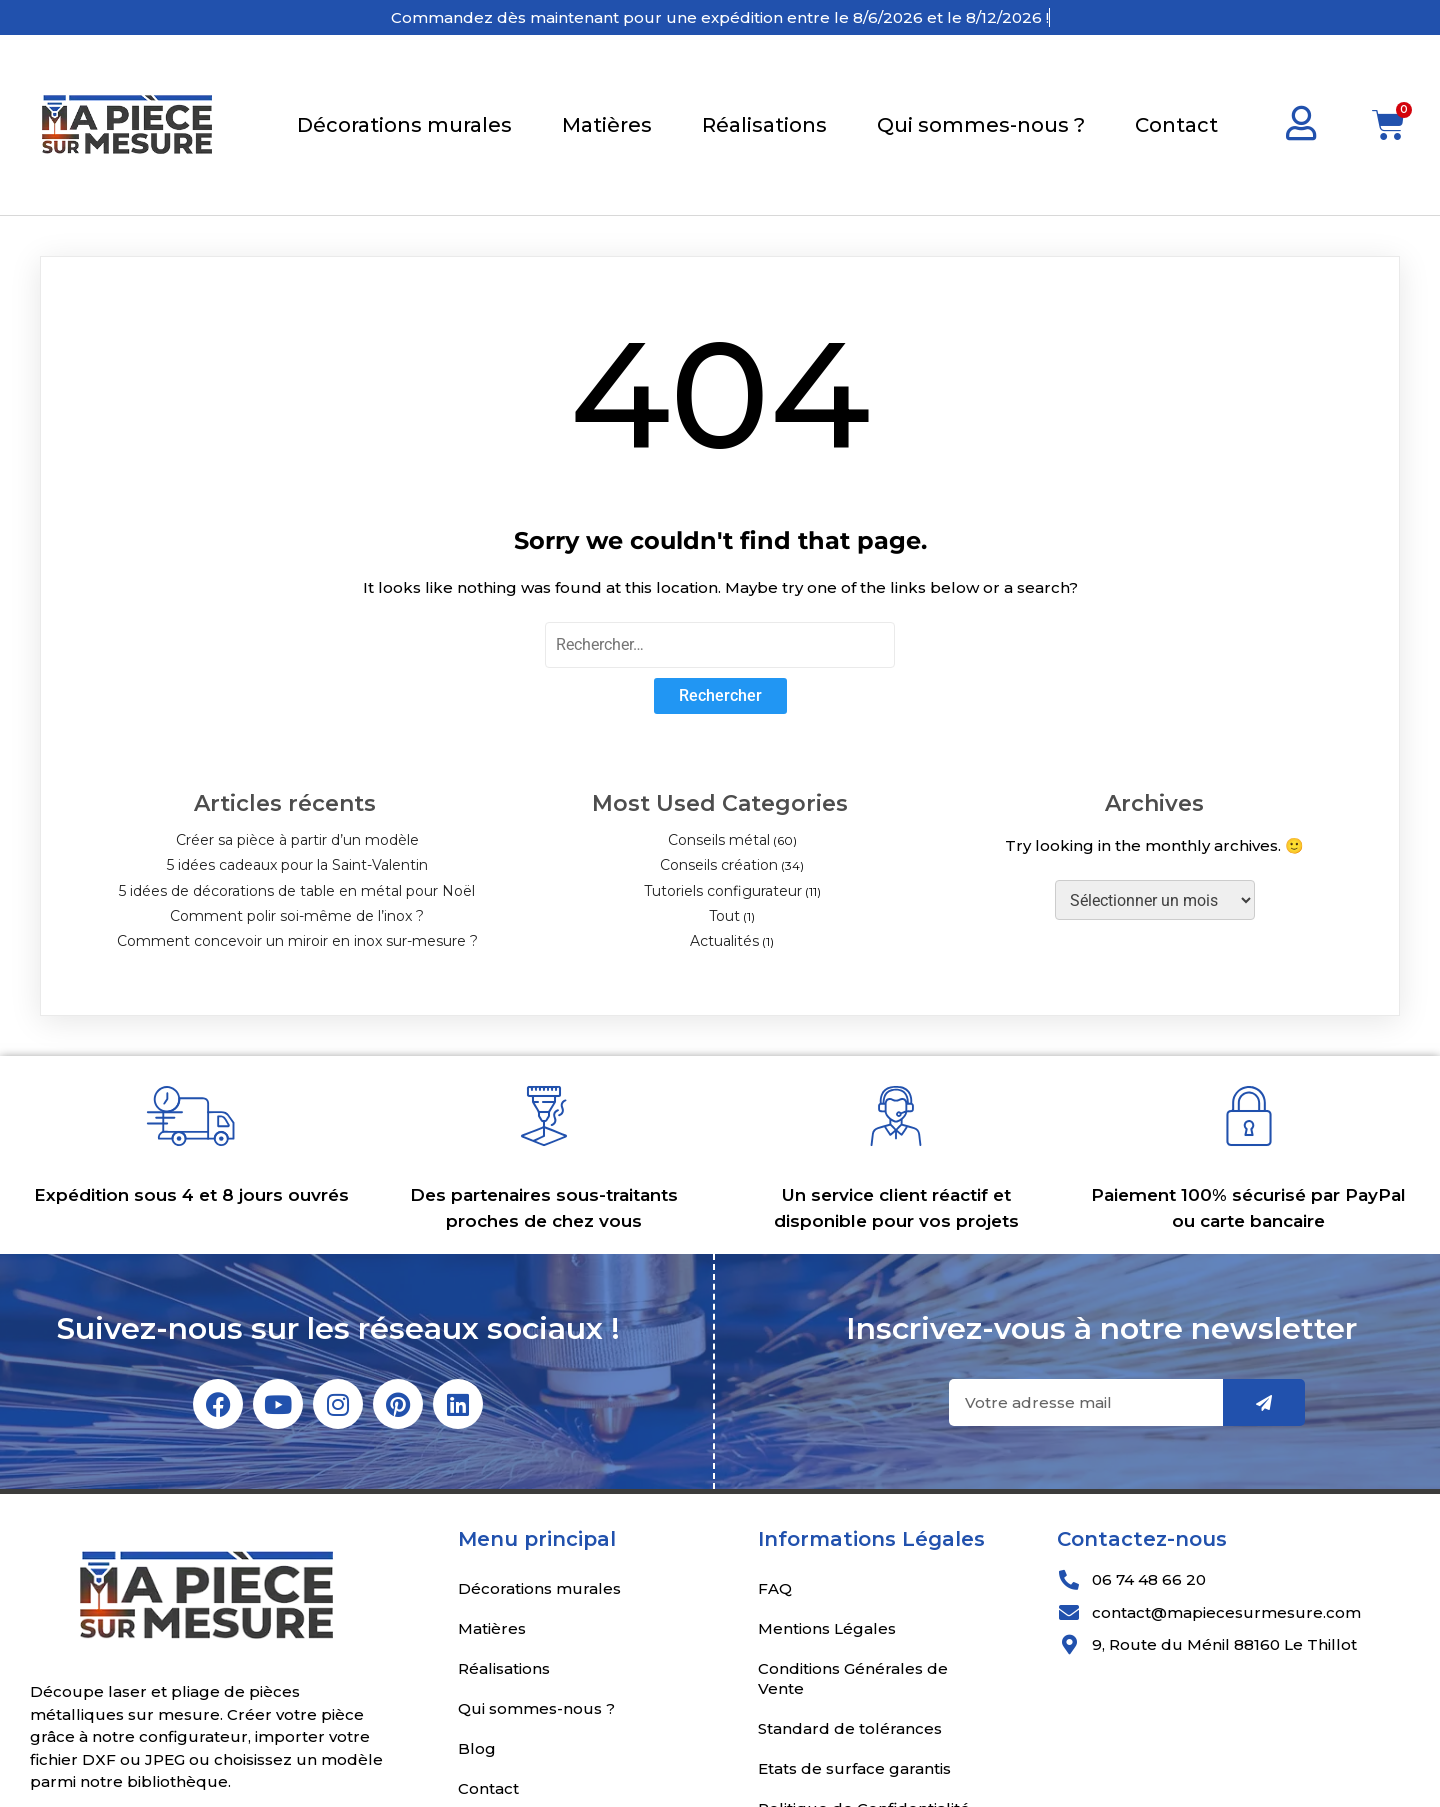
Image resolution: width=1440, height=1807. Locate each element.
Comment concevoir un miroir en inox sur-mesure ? (297, 941)
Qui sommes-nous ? (981, 125)
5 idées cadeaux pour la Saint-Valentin (297, 865)
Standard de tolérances (850, 1728)
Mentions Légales (827, 1628)
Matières (607, 125)
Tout (724, 916)
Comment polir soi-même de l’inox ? (297, 916)
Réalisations (764, 125)
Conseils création (719, 865)
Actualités (724, 941)
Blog (477, 1748)
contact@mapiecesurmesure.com (1226, 1612)
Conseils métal (719, 840)
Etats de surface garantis (854, 1768)
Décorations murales (404, 125)
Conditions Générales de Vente (853, 1678)
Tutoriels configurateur (723, 891)
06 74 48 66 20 (1149, 1579)
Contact (1176, 125)
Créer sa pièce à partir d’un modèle (297, 840)
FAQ (775, 1588)
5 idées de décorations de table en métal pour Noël (297, 891)
